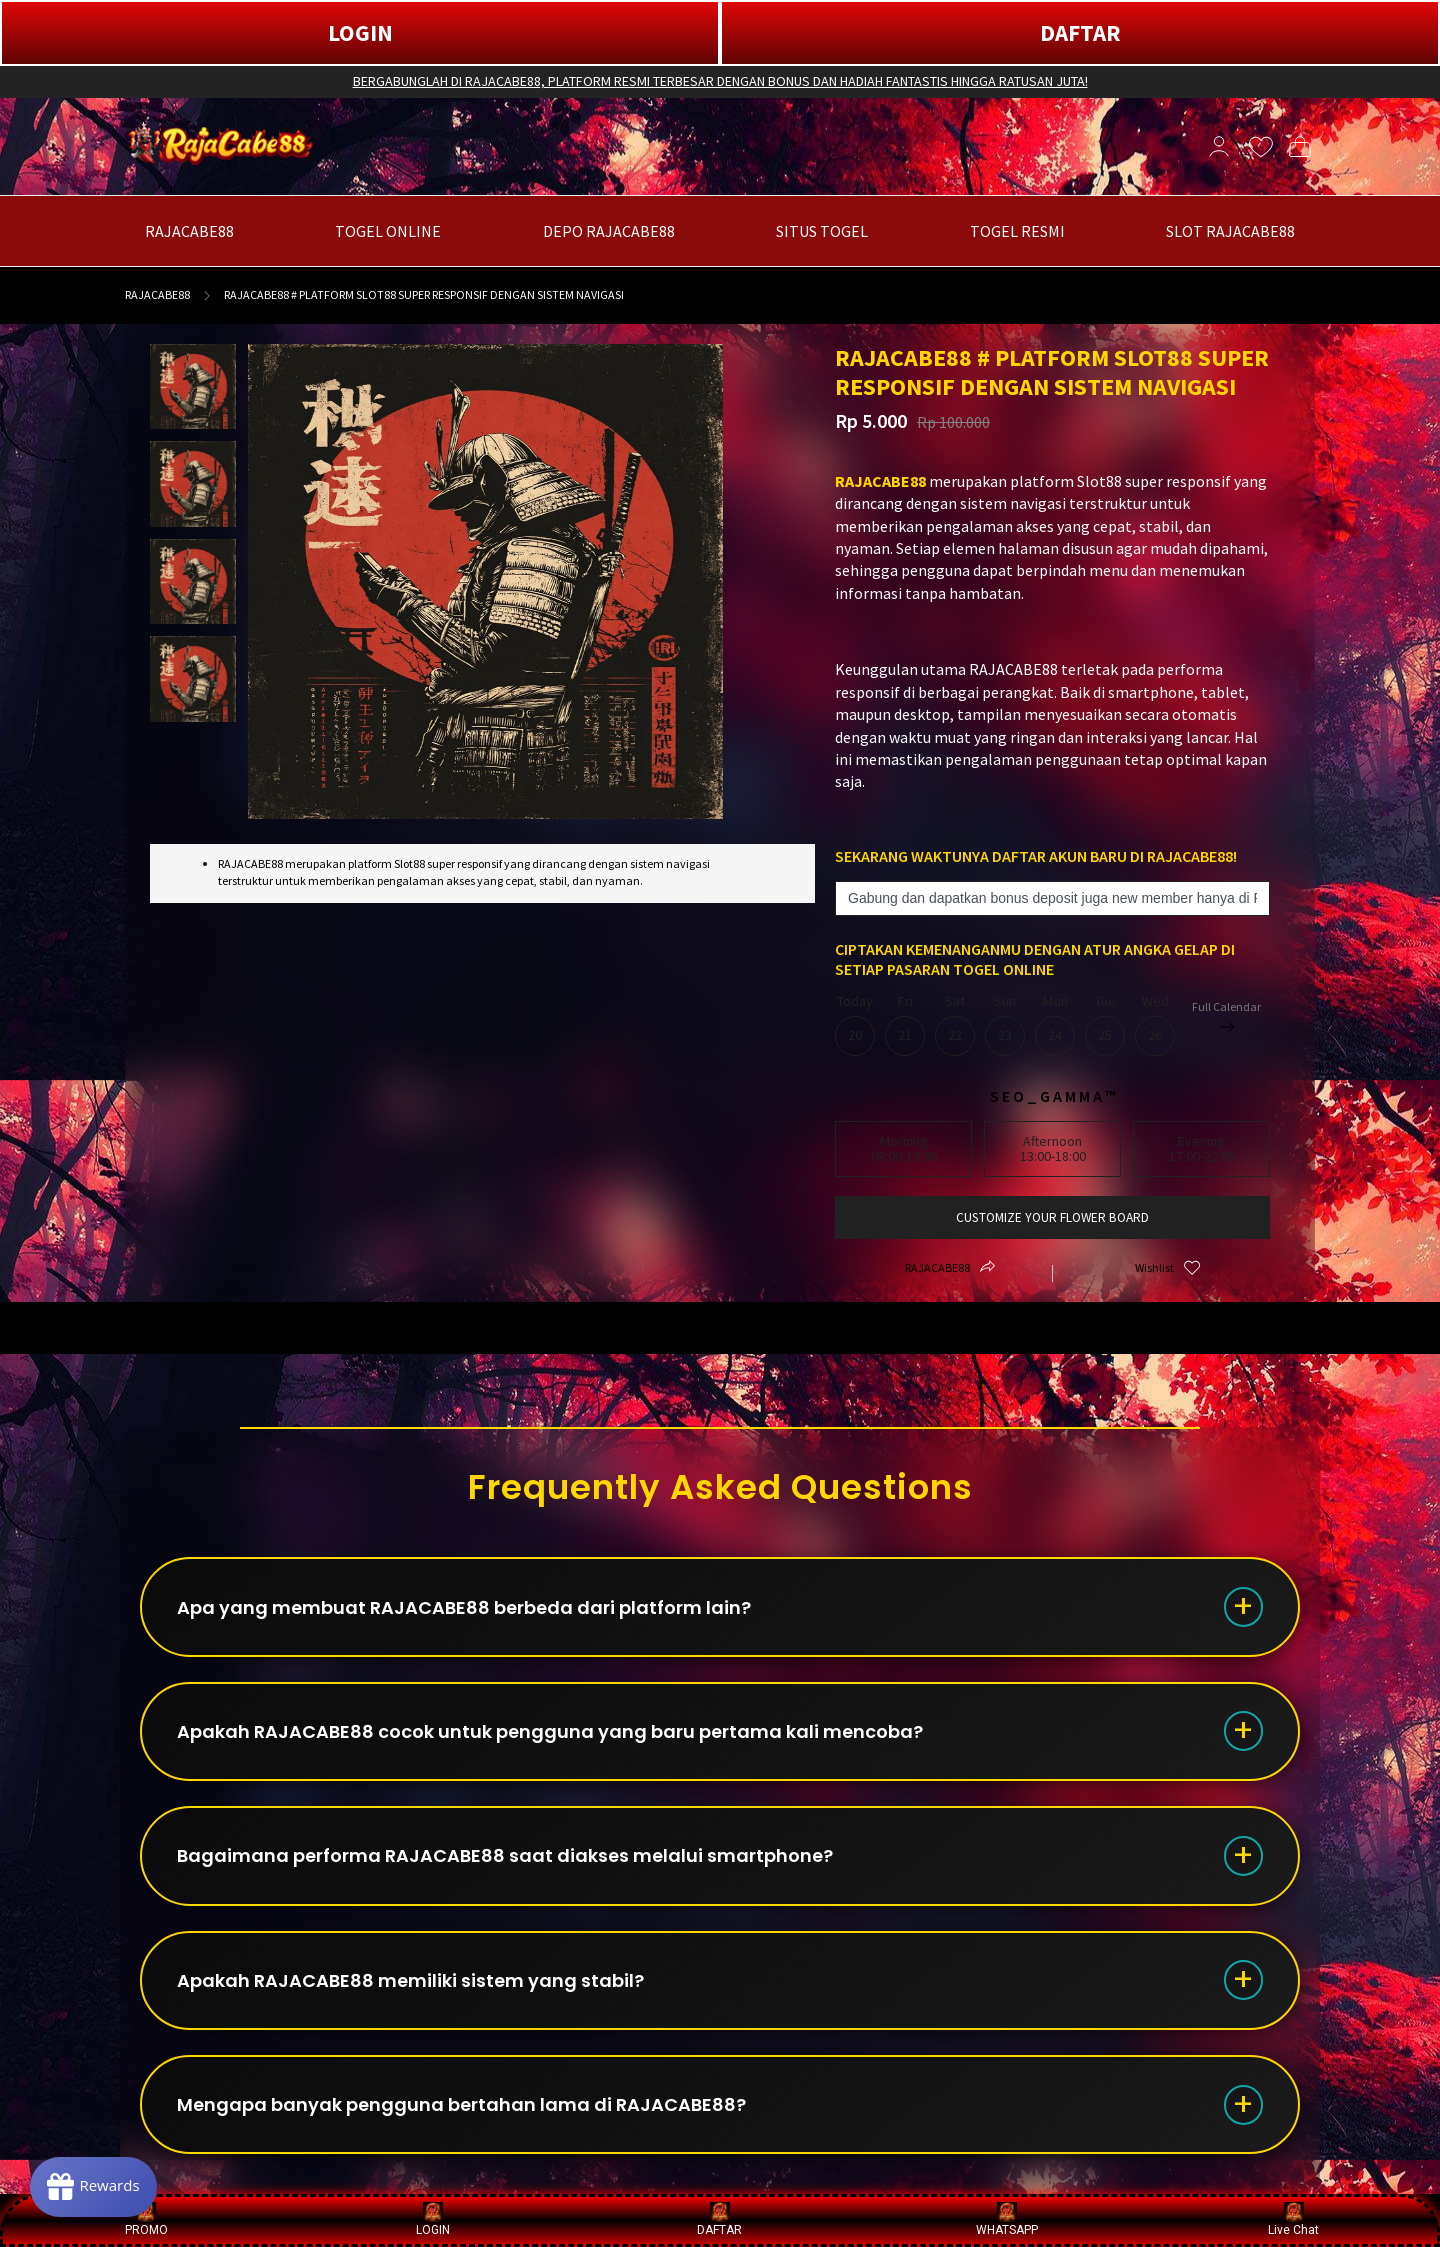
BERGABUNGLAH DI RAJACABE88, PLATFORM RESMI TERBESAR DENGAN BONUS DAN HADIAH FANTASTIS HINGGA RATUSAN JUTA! (720, 81)
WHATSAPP (1007, 2219)
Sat (955, 1025)
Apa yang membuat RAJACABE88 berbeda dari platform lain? (464, 1607)
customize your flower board (1052, 1217)
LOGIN (360, 32)
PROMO (146, 2219)
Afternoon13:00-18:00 (1053, 1148)
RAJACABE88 (157, 294)
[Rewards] (93, 2187)
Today (855, 1025)
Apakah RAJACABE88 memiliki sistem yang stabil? (410, 1982)
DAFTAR (1080, 32)
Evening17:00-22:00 (1202, 1148)
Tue (1105, 1025)
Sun (1005, 1025)
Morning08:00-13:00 (904, 1148)
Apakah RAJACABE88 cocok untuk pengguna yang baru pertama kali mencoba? (550, 1732)
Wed (1155, 1025)
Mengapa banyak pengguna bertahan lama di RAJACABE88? (461, 2107)
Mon (1055, 1025)
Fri (905, 1025)
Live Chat (1293, 2219)
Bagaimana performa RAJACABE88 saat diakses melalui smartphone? (505, 1857)
